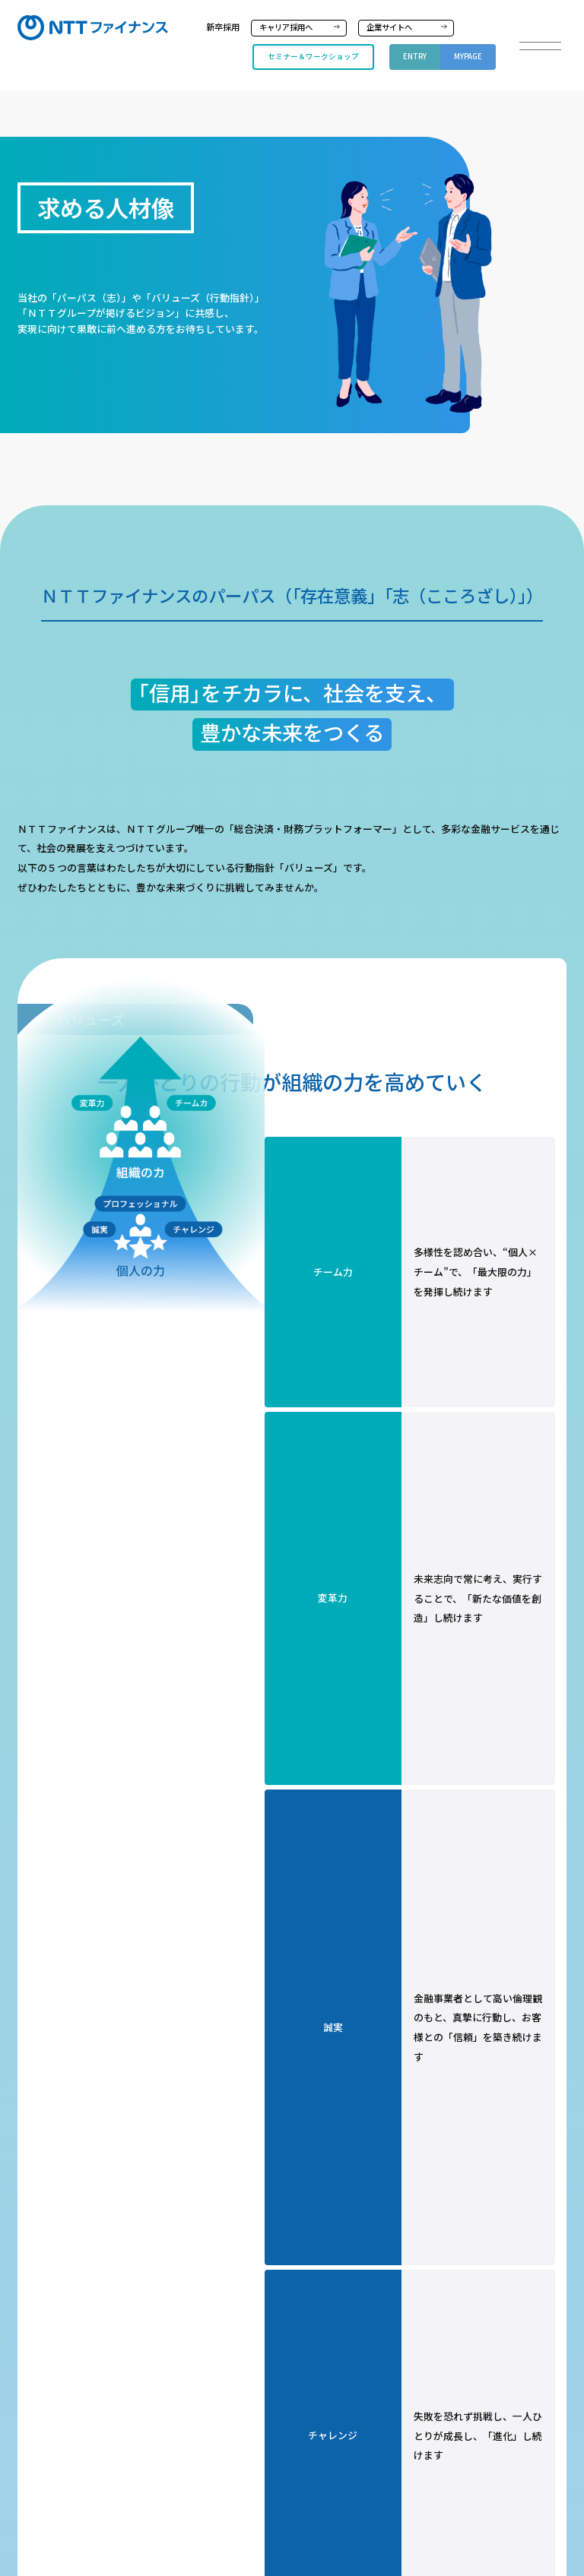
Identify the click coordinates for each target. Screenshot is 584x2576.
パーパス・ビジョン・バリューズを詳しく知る (409, 1636)
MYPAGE (468, 56)
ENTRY (415, 56)
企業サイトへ (389, 27)
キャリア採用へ (286, 27)
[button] (540, 46)
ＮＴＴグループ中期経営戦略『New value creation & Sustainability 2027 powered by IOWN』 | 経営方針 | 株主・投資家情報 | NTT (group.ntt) (291, 2049)
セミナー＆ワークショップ (313, 56)
